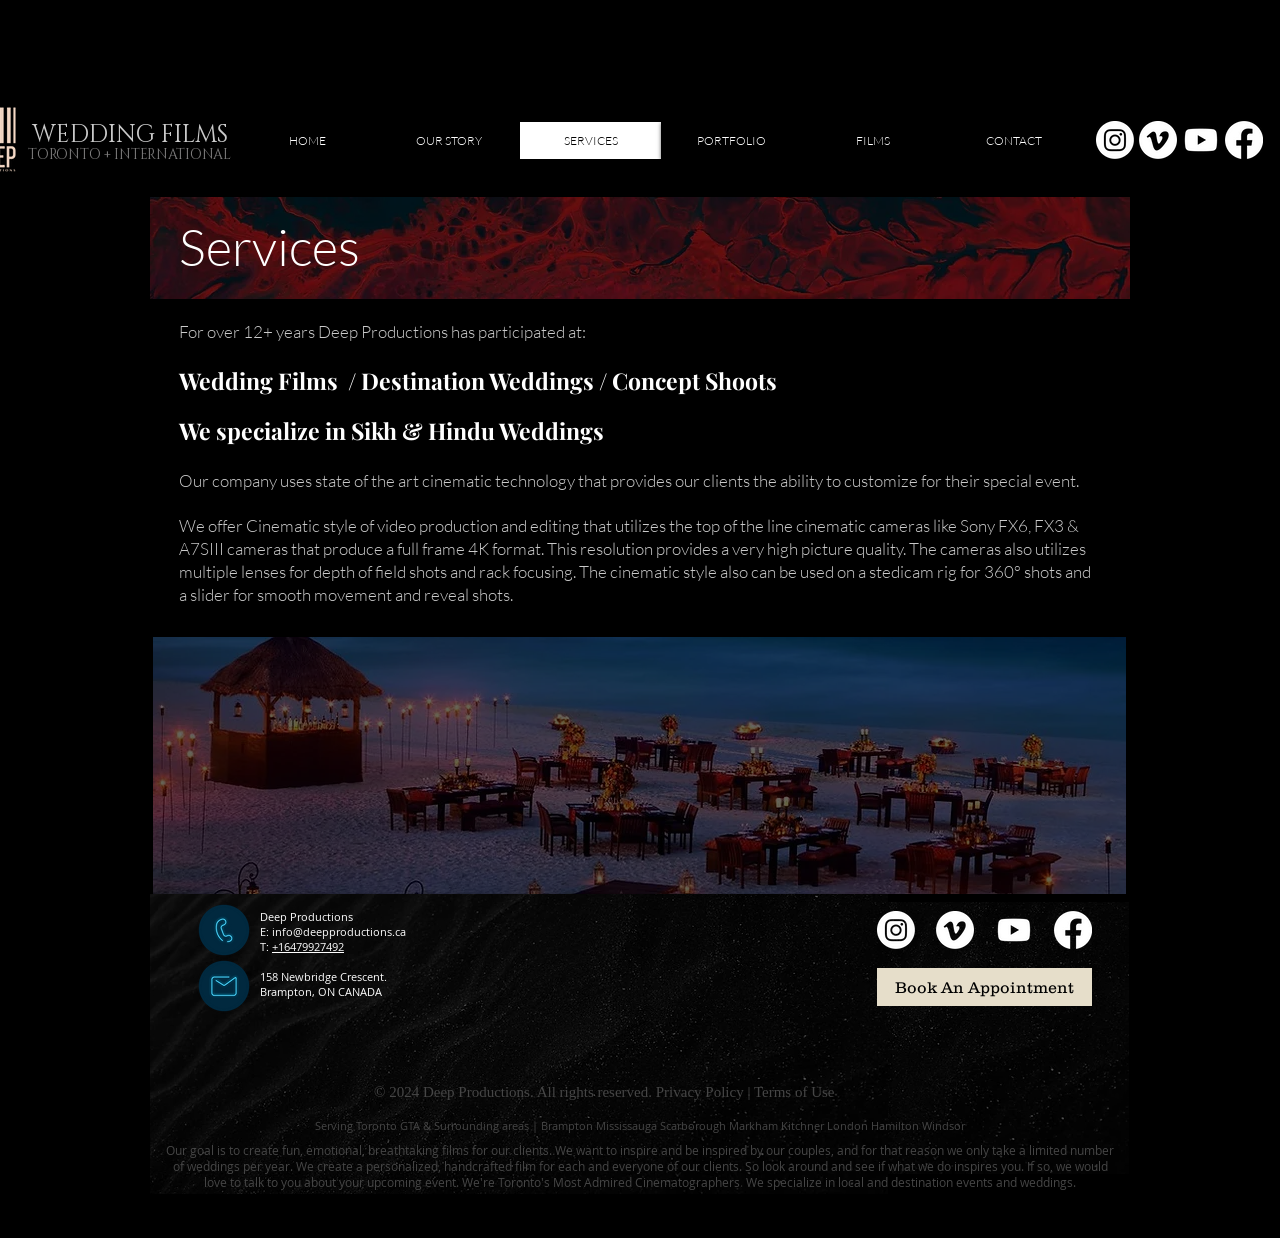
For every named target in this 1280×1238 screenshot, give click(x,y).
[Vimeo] (1158, 140)
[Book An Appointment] (984, 987)
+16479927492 (308, 946)
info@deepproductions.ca (339, 931)
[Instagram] (1115, 140)
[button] (731, 140)
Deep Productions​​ (306, 916)
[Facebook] (1244, 140)
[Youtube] (1201, 140)
